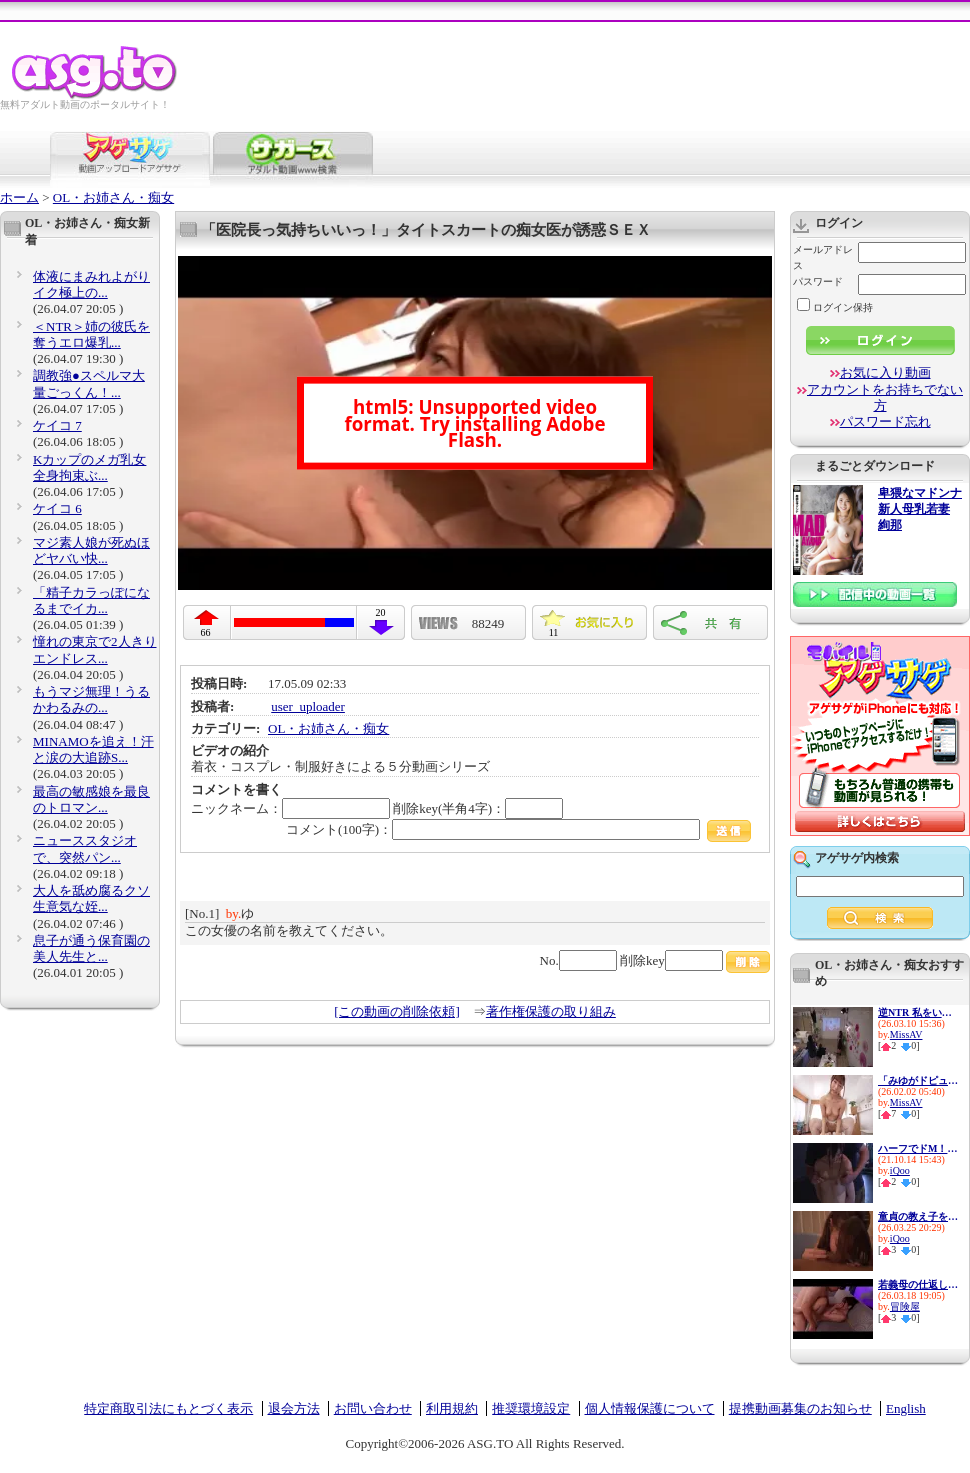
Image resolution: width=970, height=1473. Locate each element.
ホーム (19, 197)
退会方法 (294, 1408)
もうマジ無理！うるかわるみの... (91, 699)
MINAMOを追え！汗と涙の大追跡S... (93, 749)
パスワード (818, 281)
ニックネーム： (290, 808)
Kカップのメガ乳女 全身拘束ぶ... (89, 467)
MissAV (906, 1034)
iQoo (900, 1170)
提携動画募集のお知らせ (800, 1408)
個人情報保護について (650, 1408)
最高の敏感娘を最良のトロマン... (91, 799)
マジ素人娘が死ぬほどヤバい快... (91, 550)
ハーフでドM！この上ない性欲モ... (918, 1148)
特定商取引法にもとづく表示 (168, 1408)
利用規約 (452, 1408)
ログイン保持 (835, 307)
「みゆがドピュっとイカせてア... (918, 1080)
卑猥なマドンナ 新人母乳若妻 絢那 (920, 509)
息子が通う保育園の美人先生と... (91, 948)
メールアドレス (823, 257)
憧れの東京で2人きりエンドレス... (95, 649)
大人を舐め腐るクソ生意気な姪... (91, 898)
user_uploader (308, 706)
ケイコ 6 (57, 508)
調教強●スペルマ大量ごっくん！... (89, 383)
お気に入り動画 (885, 372)
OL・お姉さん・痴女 (113, 197)
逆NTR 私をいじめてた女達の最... (918, 1012)
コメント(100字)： (518, 829)
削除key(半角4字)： (478, 808)
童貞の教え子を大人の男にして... (918, 1216)
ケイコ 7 (57, 425)
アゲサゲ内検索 (857, 858)
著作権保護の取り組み (551, 1011)
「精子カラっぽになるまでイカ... (91, 600)
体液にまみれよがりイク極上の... (91, 284)
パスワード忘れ (885, 421)
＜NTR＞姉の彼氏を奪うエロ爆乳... (91, 334)
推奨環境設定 (531, 1408)
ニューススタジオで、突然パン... (85, 848)
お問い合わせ (373, 1408)
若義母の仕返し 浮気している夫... (918, 1284)
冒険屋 (905, 1306)
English (906, 1408)
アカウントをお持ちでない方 (885, 397)
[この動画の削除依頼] (397, 1011)
